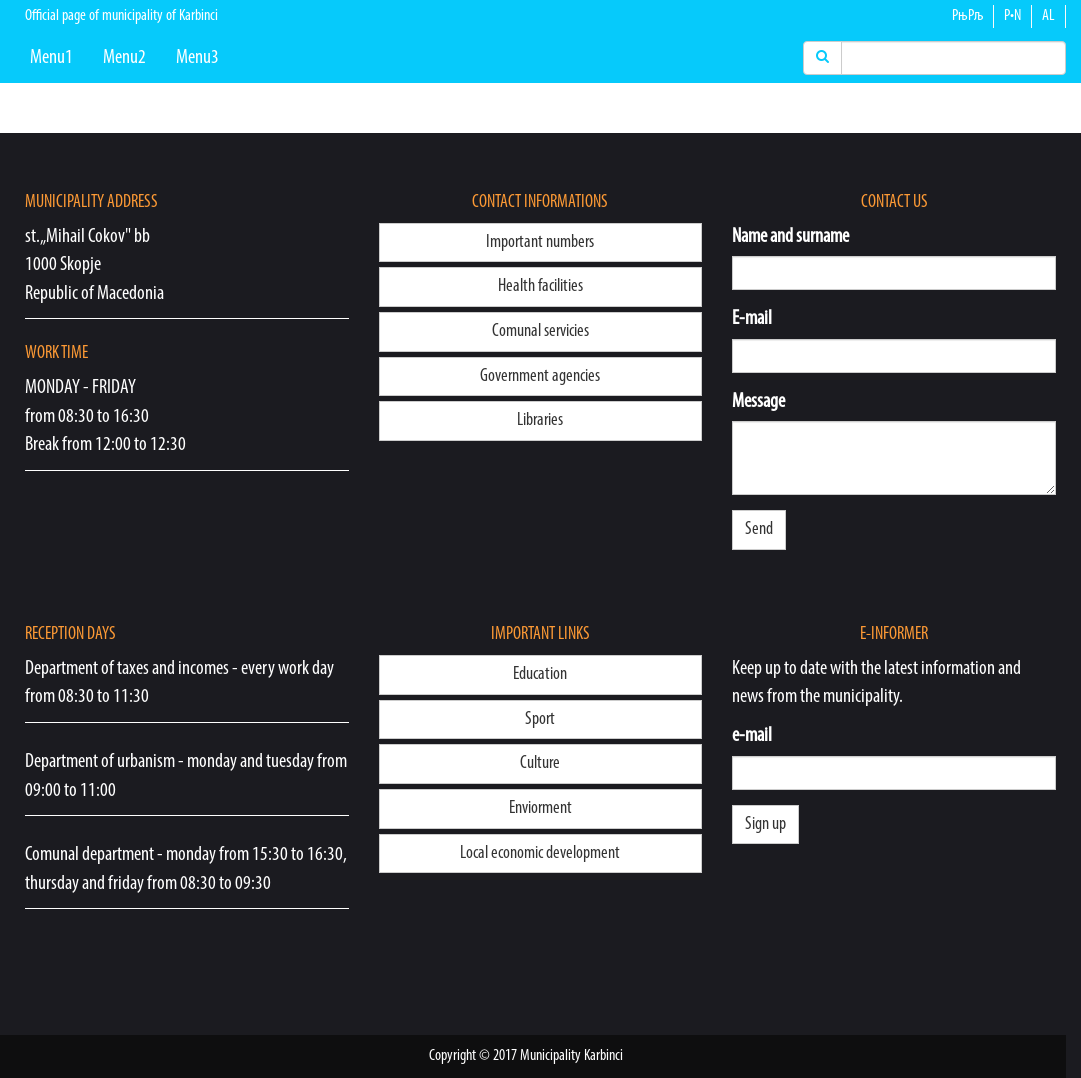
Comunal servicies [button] (540, 331)
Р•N (1012, 16)
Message (758, 402)
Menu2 (124, 58)
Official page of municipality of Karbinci (121, 16)
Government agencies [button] (540, 376)
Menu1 (51, 58)
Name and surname (790, 237)
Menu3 (197, 58)
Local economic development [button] (540, 853)
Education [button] (540, 674)
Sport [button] (540, 719)
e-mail (752, 736)
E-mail (752, 319)
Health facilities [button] (540, 286)
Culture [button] (540, 763)
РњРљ (967, 16)
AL (1048, 16)
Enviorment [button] (540, 808)
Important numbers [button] (540, 242)
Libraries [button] (540, 420)
